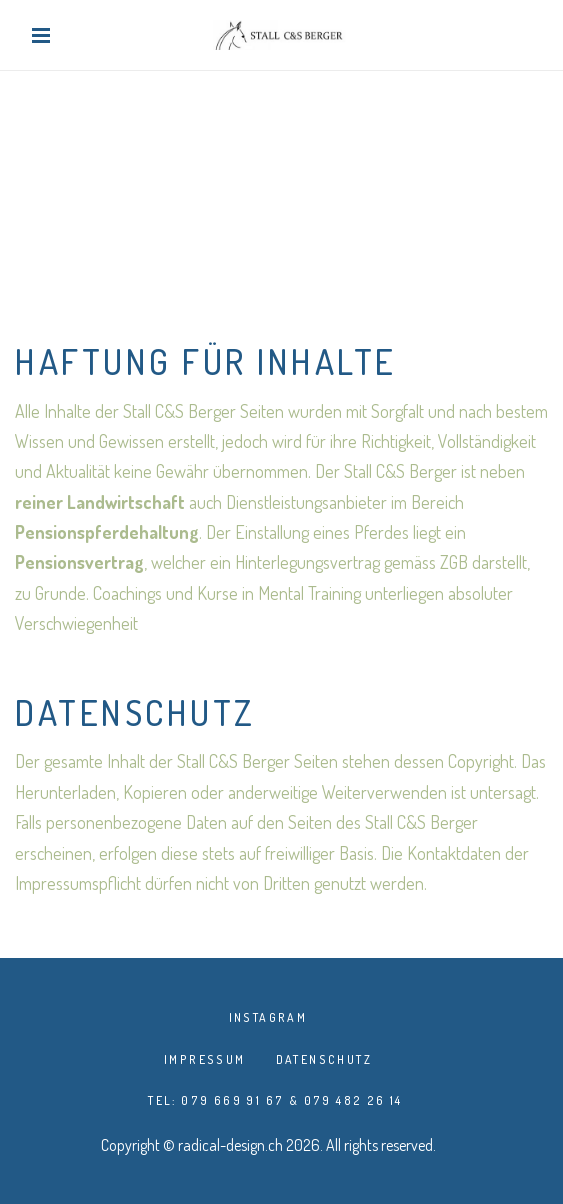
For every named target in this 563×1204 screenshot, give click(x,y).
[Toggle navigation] (46, 35)
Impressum (205, 1059)
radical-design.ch (230, 1145)
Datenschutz (324, 1059)
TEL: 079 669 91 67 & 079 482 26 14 (275, 1100)
